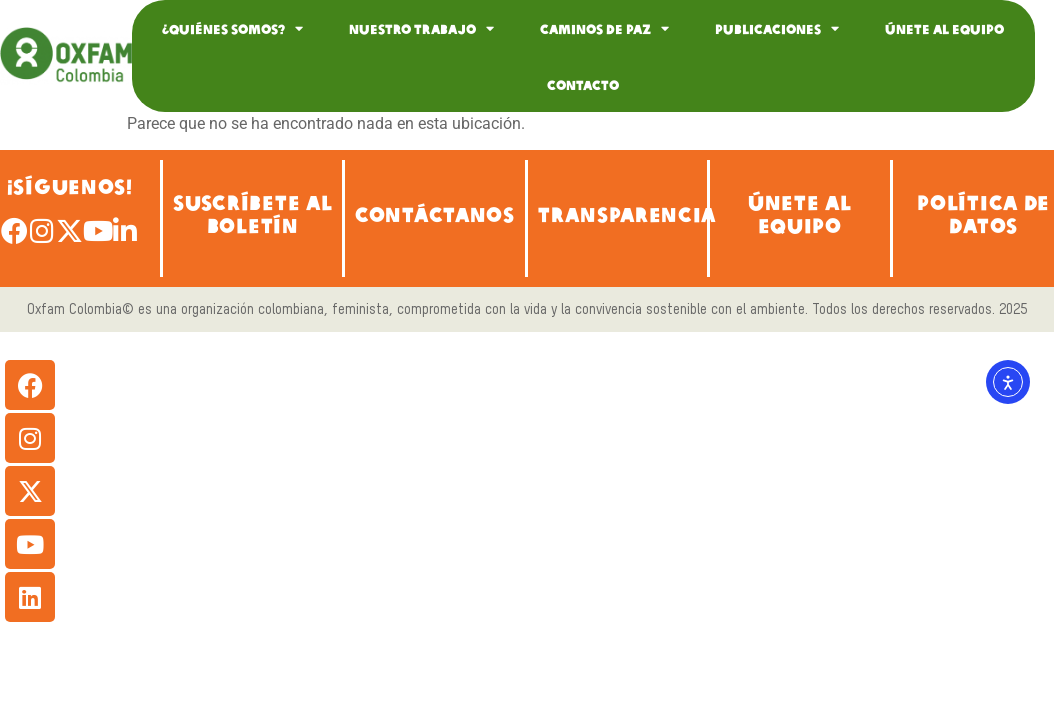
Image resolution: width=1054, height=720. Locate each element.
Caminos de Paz (604, 28)
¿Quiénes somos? (232, 28)
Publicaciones (777, 28)
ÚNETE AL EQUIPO (800, 213)
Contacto (583, 84)
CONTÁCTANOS (435, 213)
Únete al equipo (944, 28)
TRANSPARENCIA (627, 213)
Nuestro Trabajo (421, 28)
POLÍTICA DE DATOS (983, 213)
